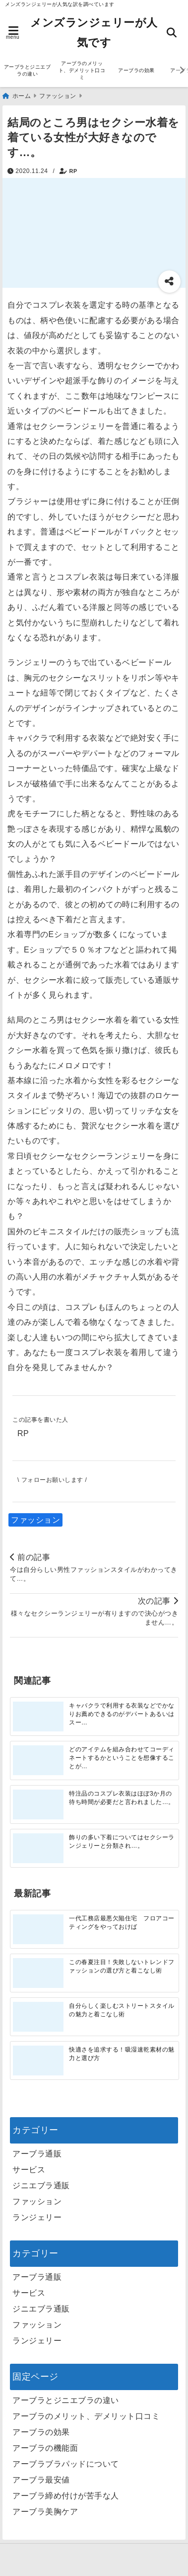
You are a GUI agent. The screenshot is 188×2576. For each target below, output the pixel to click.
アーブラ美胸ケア (45, 2511)
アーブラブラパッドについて (65, 2464)
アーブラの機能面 (45, 2448)
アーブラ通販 (37, 2153)
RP (73, 171)
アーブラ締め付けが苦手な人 (65, 2495)
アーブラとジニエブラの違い (27, 70)
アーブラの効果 (136, 70)
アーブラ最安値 (41, 2480)
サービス (28, 2169)
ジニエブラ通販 (41, 2185)
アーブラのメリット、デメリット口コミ (82, 70)
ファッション (35, 1520)
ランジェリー (37, 2217)
